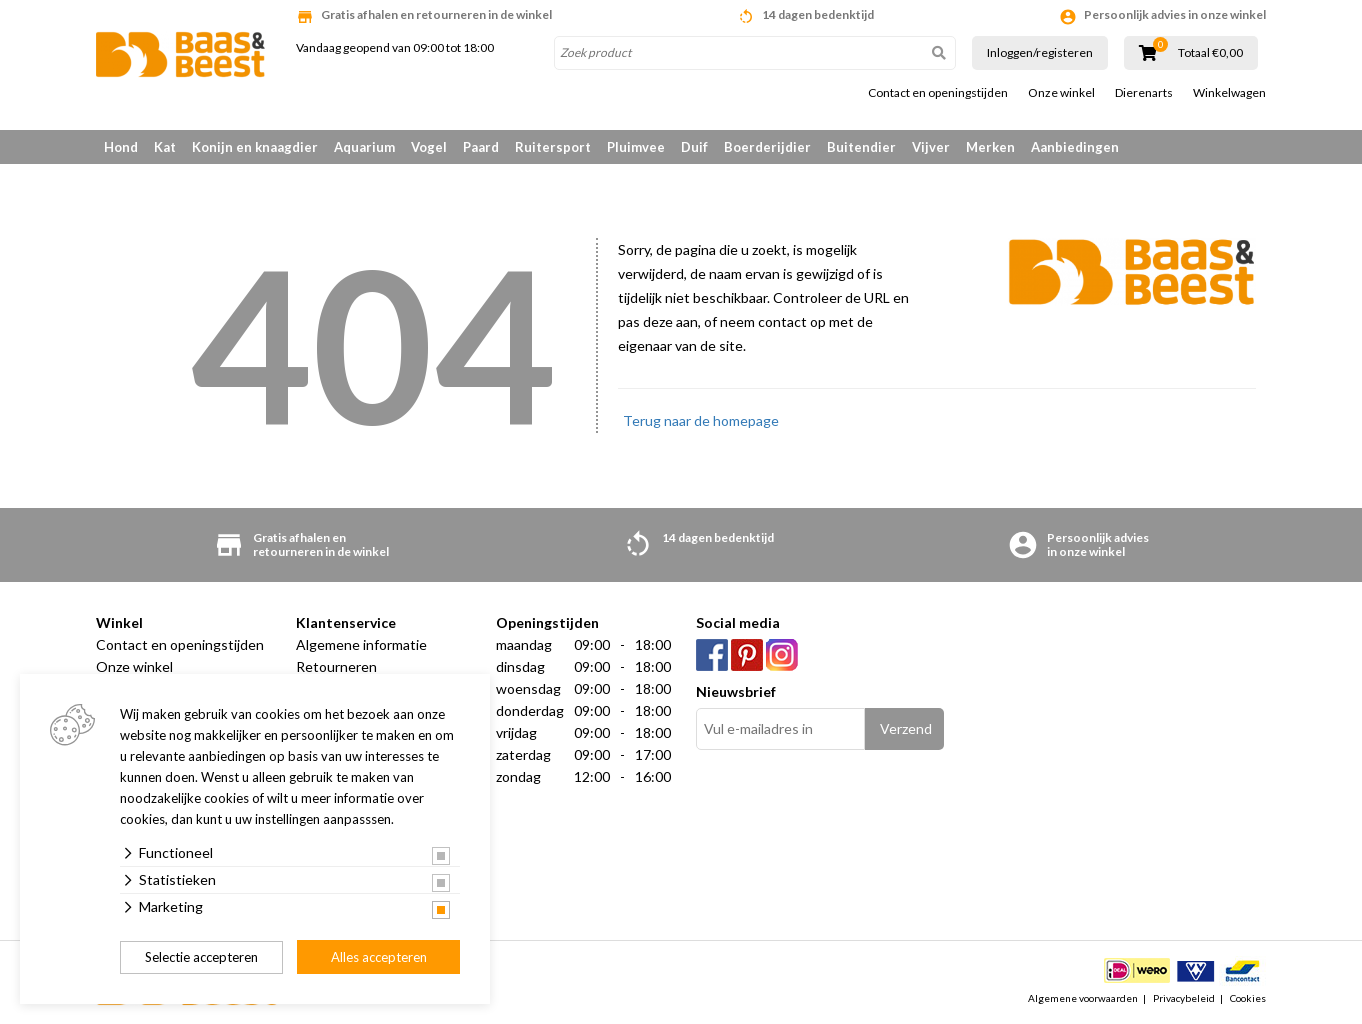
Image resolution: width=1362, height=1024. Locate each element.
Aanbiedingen (1075, 147)
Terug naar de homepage (701, 420)
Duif (694, 147)
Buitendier (861, 147)
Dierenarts (1144, 93)
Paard (481, 147)
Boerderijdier (767, 147)
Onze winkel (1061, 93)
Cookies (1248, 998)
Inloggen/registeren (1040, 52)
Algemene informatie (361, 644)
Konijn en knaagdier (255, 147)
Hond (121, 147)
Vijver (931, 147)
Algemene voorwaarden (1083, 998)
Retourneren (336, 666)
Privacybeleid (1184, 998)
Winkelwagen (1229, 93)
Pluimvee (636, 147)
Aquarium (364, 147)
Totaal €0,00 (1210, 53)
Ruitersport (553, 147)
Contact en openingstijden (938, 93)
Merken (990, 147)
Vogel (429, 147)
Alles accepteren (379, 957)
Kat (165, 147)
